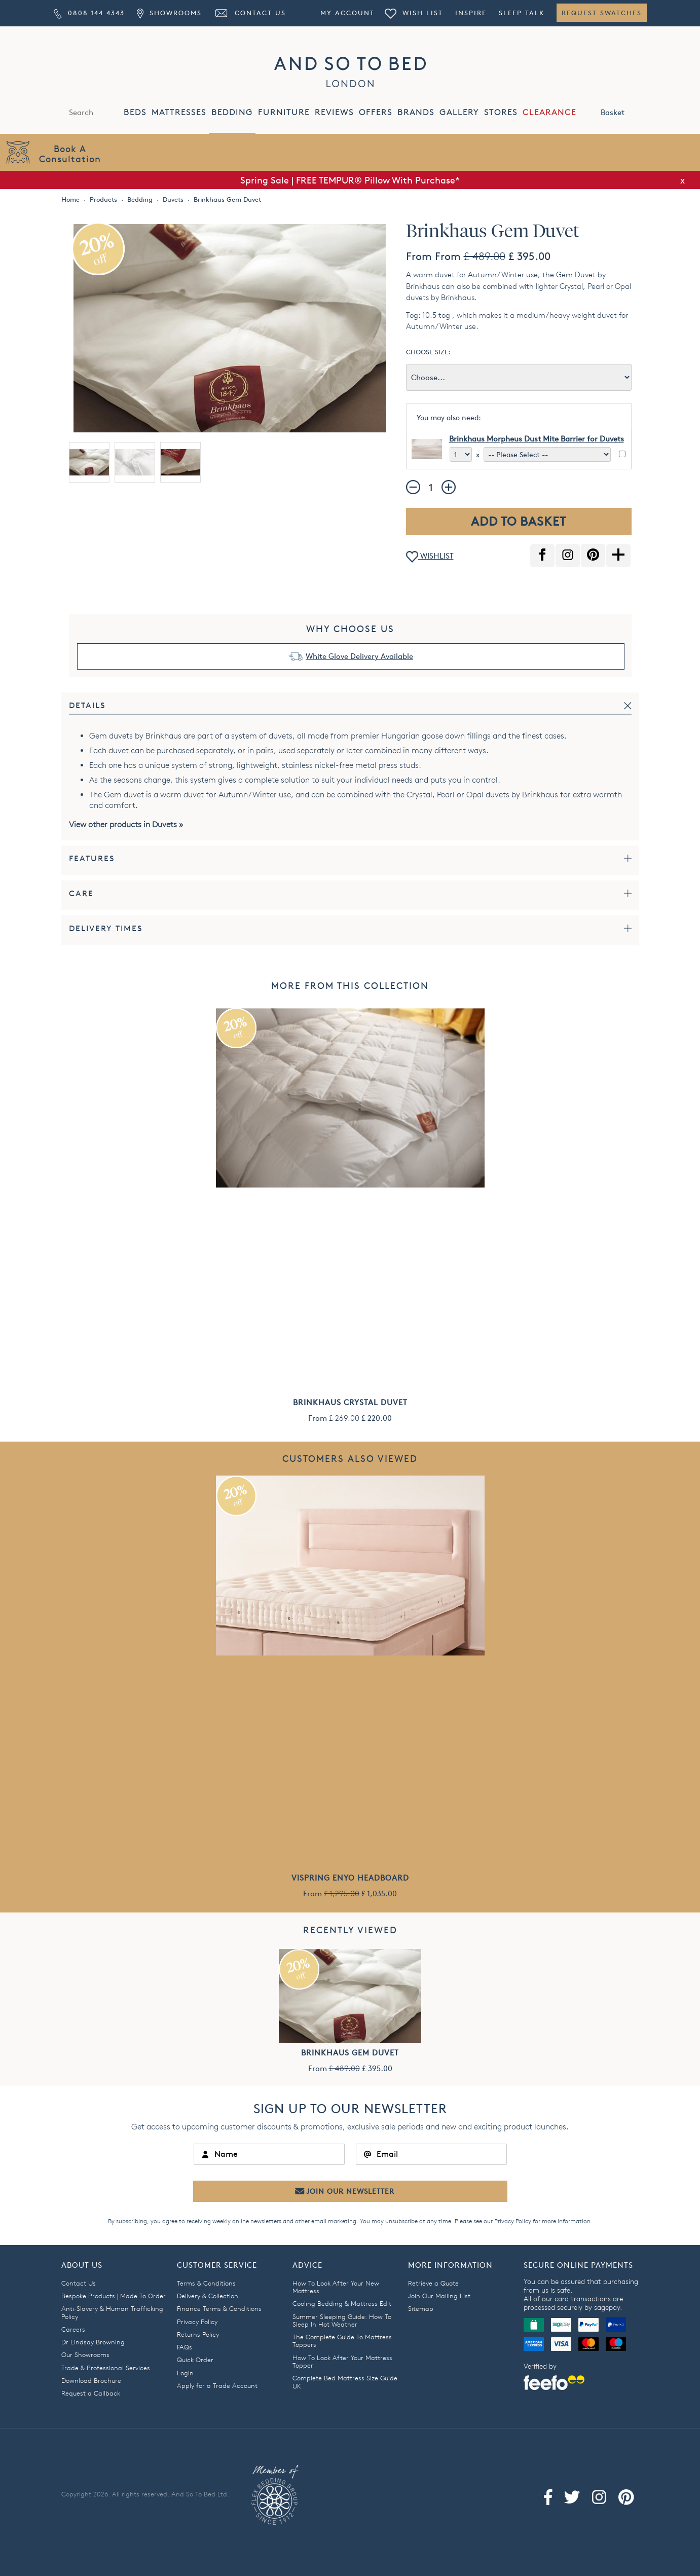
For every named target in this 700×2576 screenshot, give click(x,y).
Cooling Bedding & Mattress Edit (341, 2303)
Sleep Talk (521, 13)
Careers (73, 2329)
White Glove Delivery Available (359, 656)
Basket (623, 111)
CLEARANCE (549, 112)
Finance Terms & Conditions (219, 2308)
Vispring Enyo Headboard (350, 1878)
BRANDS (415, 112)
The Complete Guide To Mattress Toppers (342, 2340)
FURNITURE (284, 112)
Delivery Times (106, 928)
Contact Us (250, 13)
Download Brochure (91, 2380)
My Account (347, 13)
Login (185, 2373)
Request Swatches (602, 13)
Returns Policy (198, 2334)
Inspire (471, 13)
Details (87, 705)
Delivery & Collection (207, 2296)
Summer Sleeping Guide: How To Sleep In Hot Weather (341, 2320)
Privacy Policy (512, 2221)
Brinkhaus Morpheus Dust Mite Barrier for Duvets (536, 439)
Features (92, 858)
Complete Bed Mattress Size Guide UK (344, 2381)
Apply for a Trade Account (217, 2385)
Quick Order (195, 2360)
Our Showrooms (85, 2354)
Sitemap (420, 2308)
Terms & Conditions (206, 2283)
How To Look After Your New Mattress (335, 2287)
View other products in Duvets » (126, 824)
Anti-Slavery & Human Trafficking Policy (112, 2312)
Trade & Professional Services (105, 2368)
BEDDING (232, 112)
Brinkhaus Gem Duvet (350, 2052)
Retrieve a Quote (433, 2283)
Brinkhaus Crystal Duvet (350, 1402)
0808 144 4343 (89, 13)
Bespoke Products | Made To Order (113, 2296)
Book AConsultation (70, 153)
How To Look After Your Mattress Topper (342, 2361)
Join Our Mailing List (439, 2296)
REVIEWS (334, 112)
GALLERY (459, 112)
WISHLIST (430, 557)
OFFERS (375, 112)
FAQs (184, 2347)
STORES (501, 112)
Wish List (414, 13)
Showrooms (169, 13)
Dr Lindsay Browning (93, 2342)
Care (81, 893)
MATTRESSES (179, 112)
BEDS (135, 112)
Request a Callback (90, 2393)
